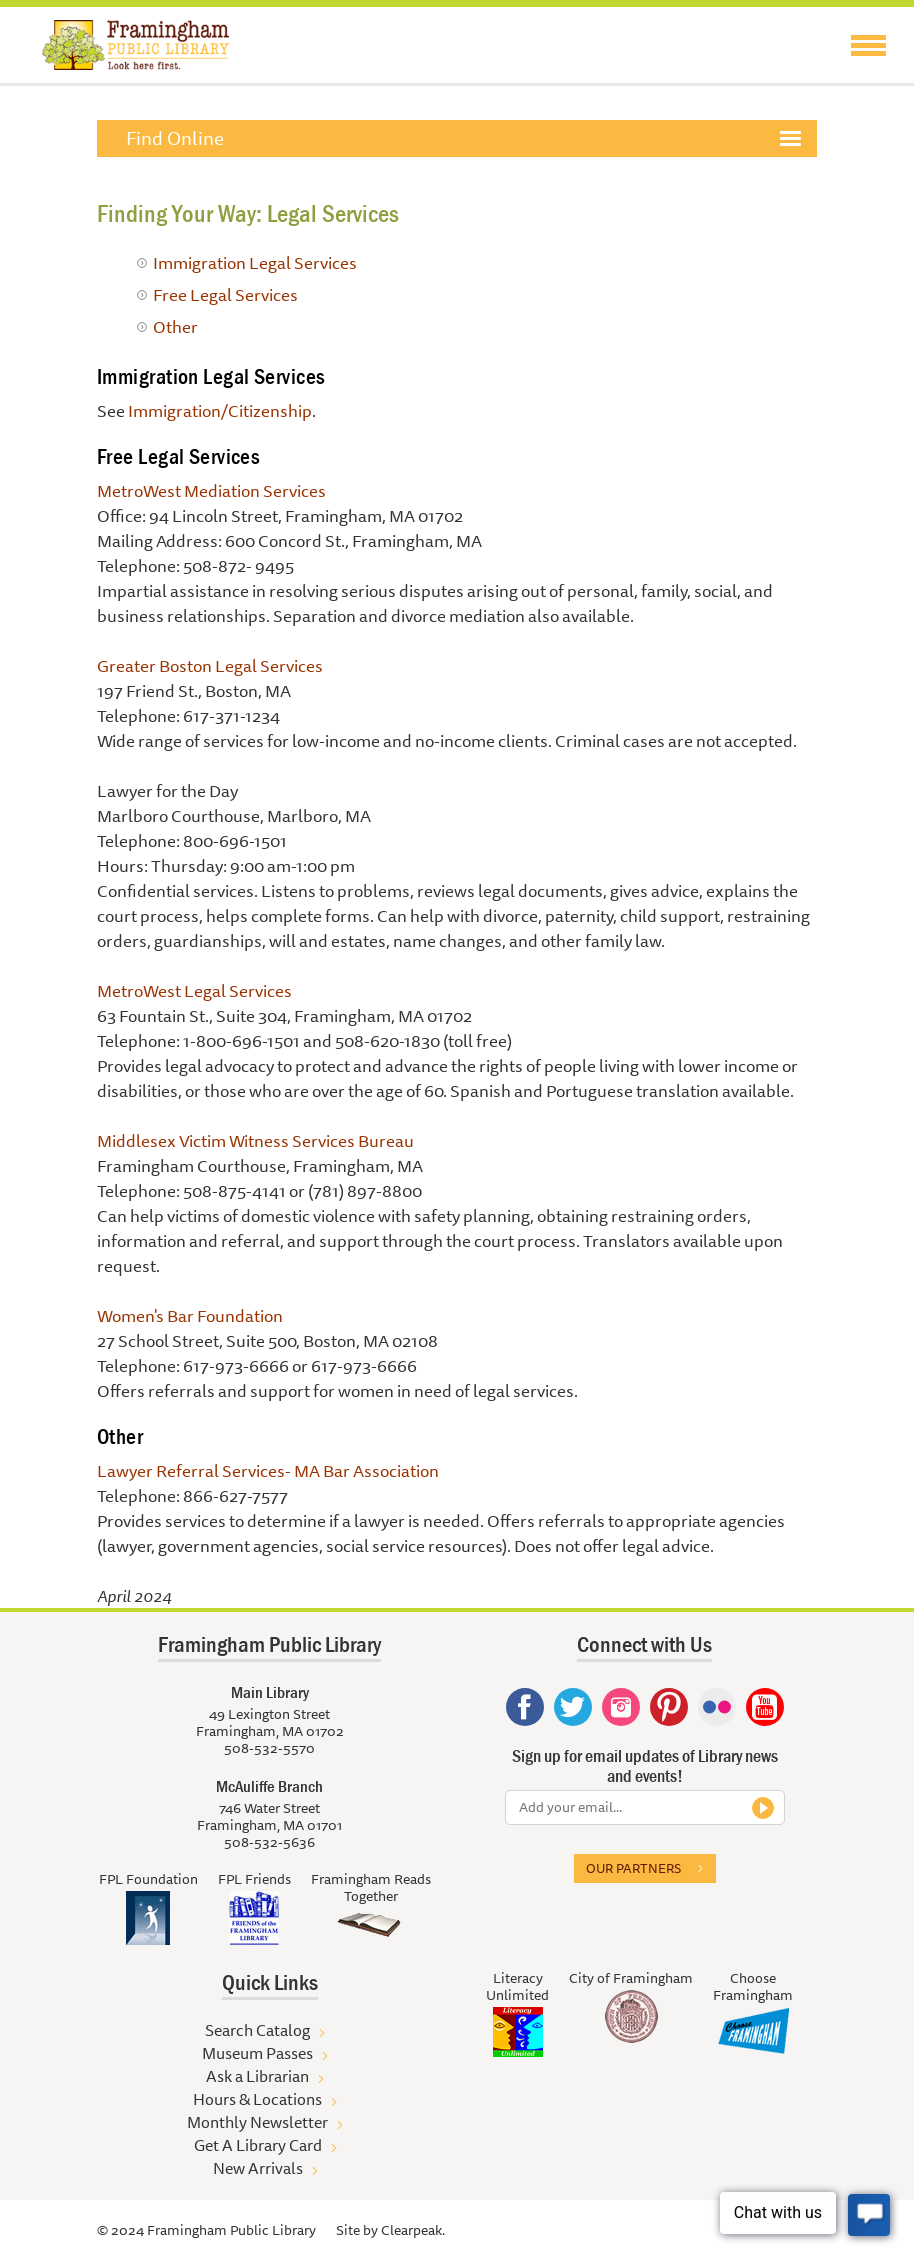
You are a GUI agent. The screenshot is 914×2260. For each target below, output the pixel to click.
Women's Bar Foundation (190, 1315)
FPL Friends (254, 1879)
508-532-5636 (269, 1842)
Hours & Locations (257, 2099)
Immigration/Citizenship (220, 410)
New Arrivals (258, 2168)
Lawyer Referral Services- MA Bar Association (268, 1470)
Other (175, 326)
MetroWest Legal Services (194, 990)
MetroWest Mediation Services (211, 490)
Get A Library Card (258, 2145)
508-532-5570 (269, 1748)
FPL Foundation (148, 1879)
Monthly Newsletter (257, 2122)
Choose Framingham (753, 1986)
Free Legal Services (225, 294)
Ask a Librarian (257, 2076)
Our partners (633, 1868)
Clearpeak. (413, 2230)
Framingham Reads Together (371, 1887)
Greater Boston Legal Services (210, 665)
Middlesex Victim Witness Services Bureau (255, 1140)
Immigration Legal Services (255, 262)
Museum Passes (257, 2053)
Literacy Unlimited (517, 1986)
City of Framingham (631, 1978)
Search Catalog (257, 2030)
